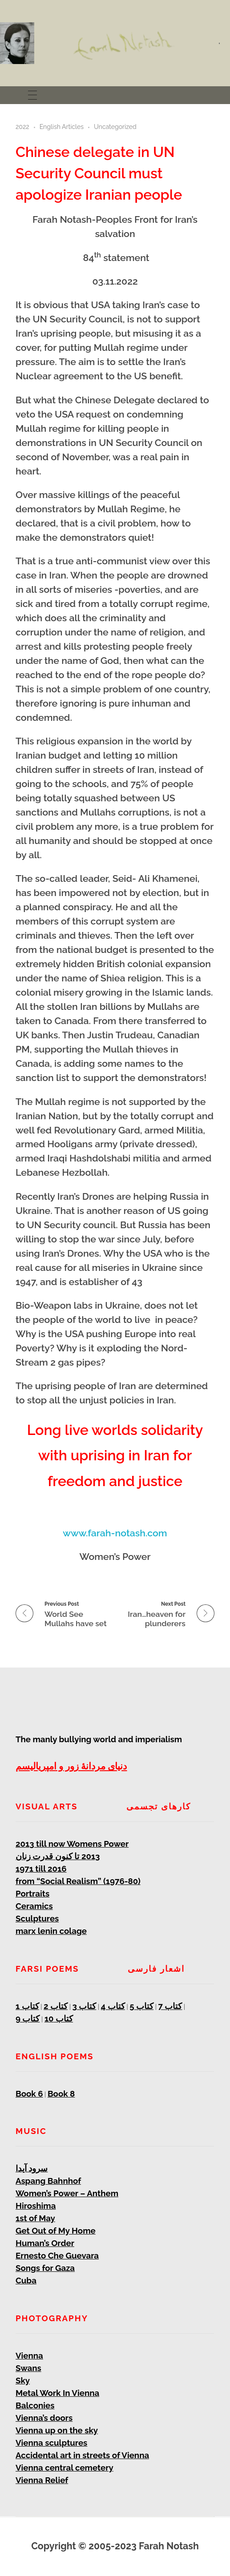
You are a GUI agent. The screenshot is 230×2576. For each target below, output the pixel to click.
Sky (23, 2380)
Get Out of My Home (56, 2230)
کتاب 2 (56, 2006)
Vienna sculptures (51, 2442)
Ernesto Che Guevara (57, 2255)
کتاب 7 (170, 2006)
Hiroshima (36, 2205)
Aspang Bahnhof (48, 2181)
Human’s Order (45, 2243)
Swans (28, 2368)
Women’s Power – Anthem (67, 2193)
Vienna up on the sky (57, 2430)
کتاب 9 (28, 2018)
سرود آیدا (32, 2168)
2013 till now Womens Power (72, 1844)
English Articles (62, 126)
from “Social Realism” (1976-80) (78, 1881)
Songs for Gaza (45, 2268)
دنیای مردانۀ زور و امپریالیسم (71, 1766)
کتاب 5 (141, 2006)
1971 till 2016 (41, 1868)
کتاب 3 (85, 2006)
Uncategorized (115, 126)
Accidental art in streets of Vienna (82, 2455)
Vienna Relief (42, 2480)
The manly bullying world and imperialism (99, 1739)
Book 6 (29, 2093)
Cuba (26, 2280)
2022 (22, 126)
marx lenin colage (51, 1931)
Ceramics (34, 1906)
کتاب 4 (113, 2006)
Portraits (32, 1893)
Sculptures (37, 1918)
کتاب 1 (27, 2006)
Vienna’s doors (44, 2418)
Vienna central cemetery (64, 2467)
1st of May (35, 2218)
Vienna (29, 2355)
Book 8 (61, 2093)
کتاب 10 (58, 2018)
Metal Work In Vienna (57, 2393)
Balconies (35, 2405)
